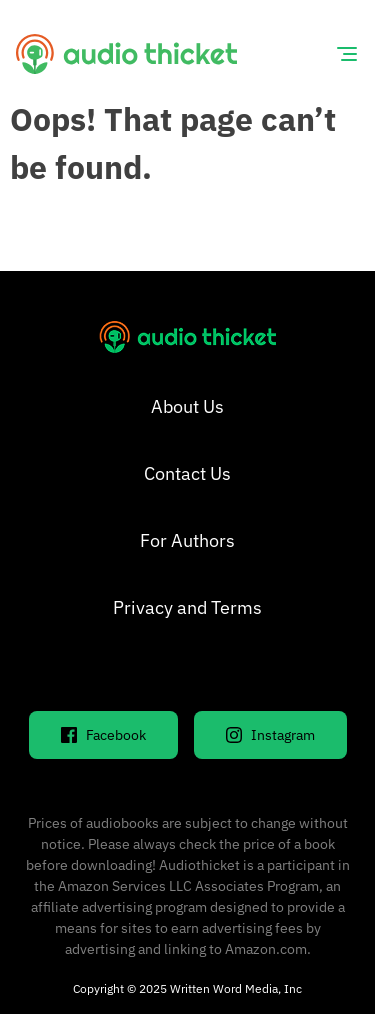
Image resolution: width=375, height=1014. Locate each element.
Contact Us (187, 473)
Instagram (270, 735)
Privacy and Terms (187, 607)
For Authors (187, 540)
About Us (187, 406)
